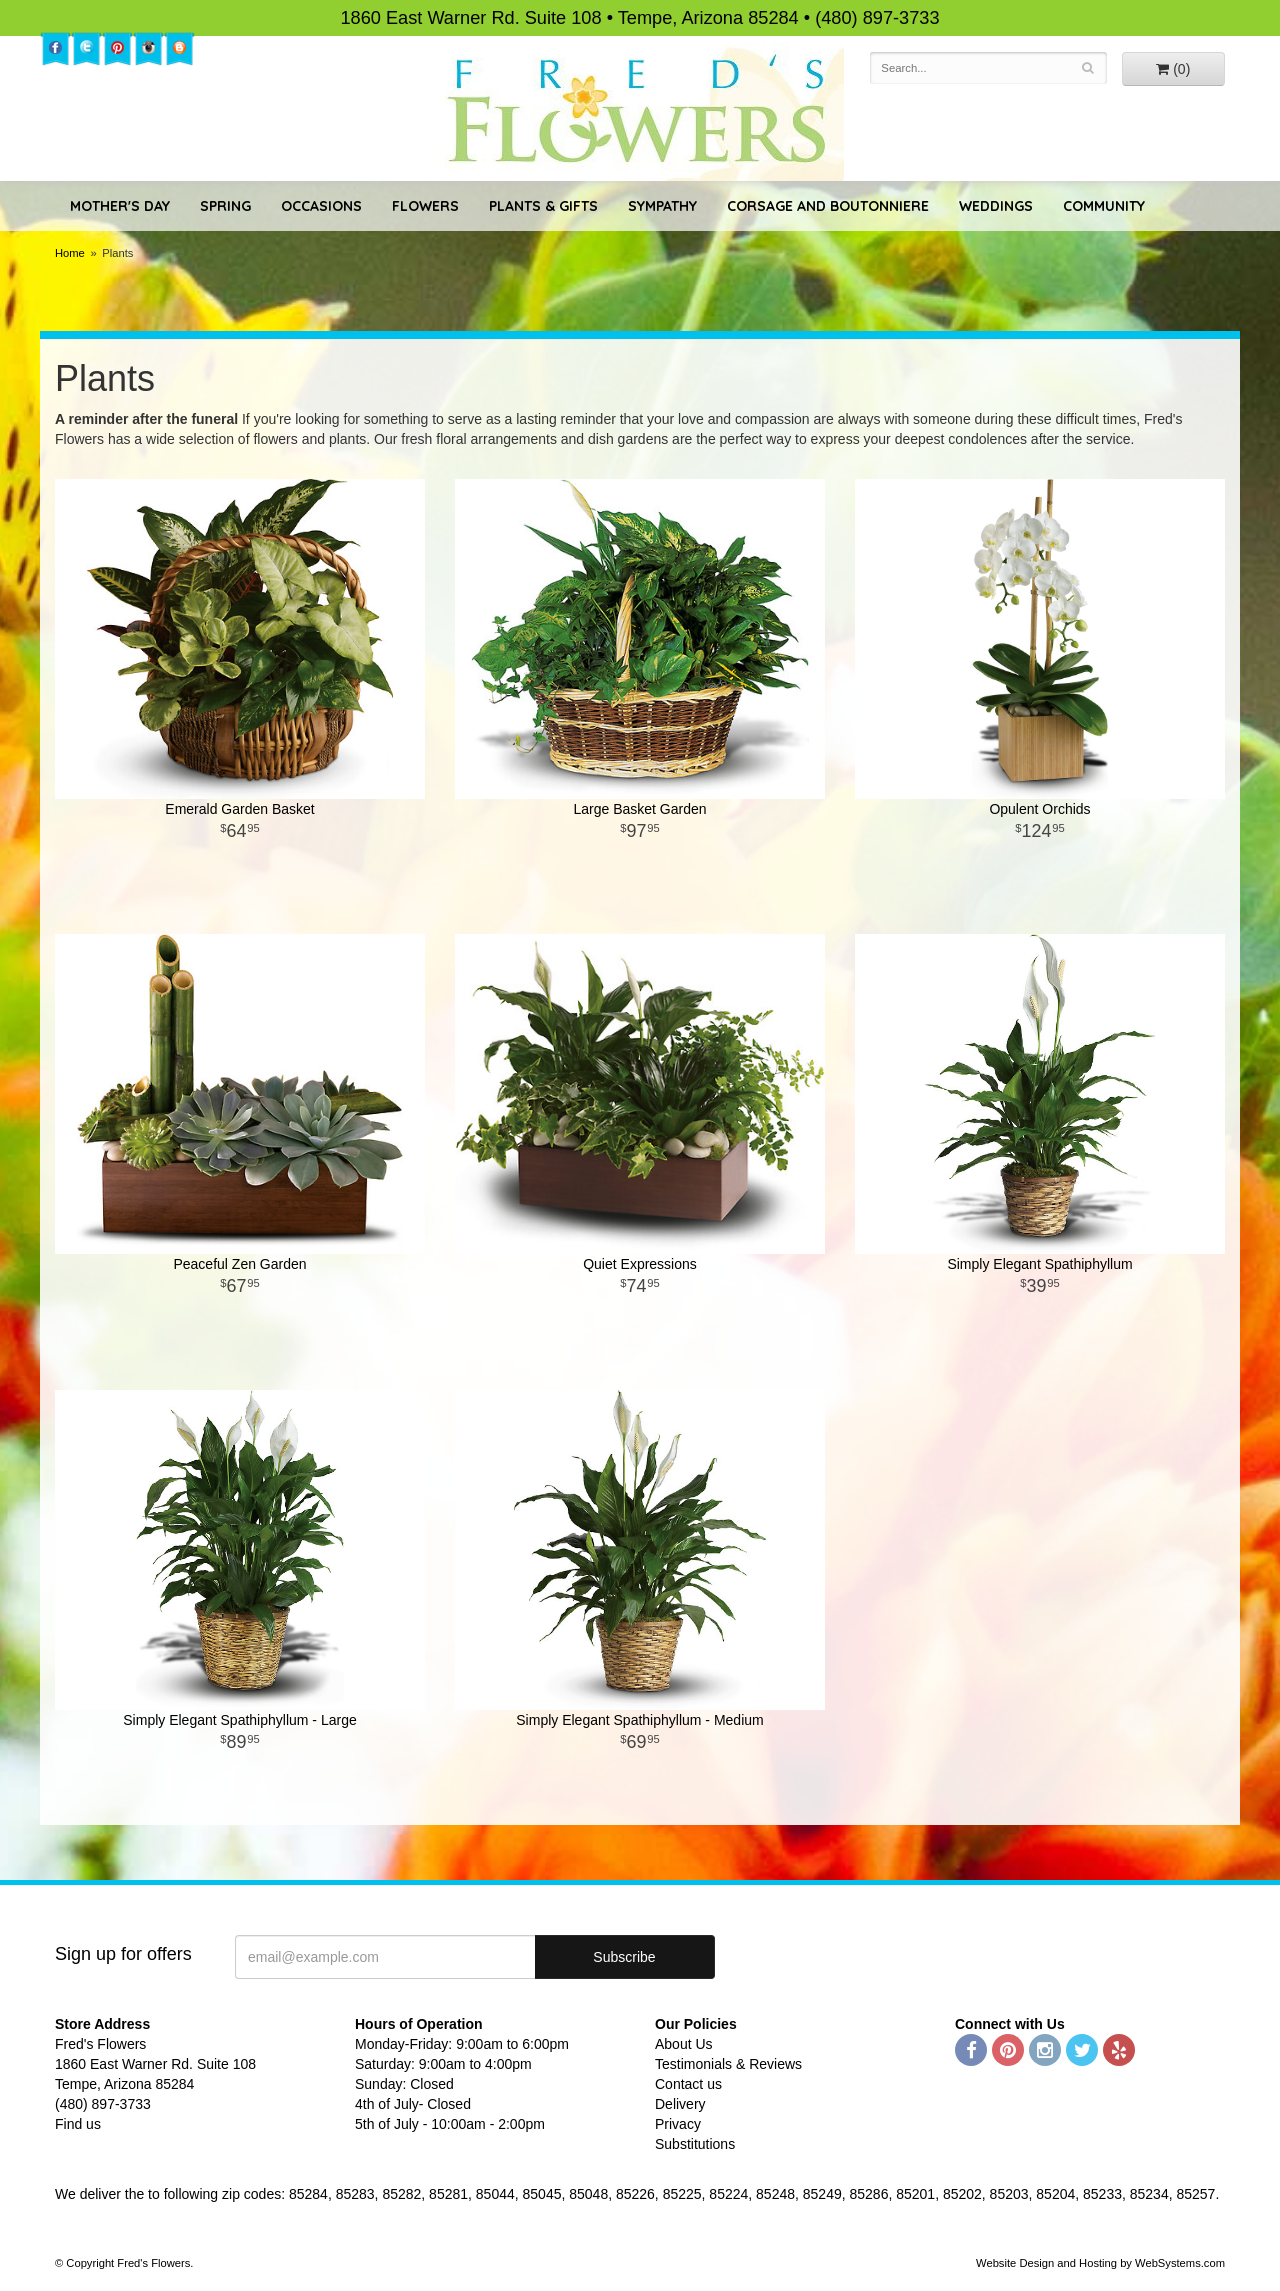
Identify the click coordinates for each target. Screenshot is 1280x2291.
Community (1104, 206)
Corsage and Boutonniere (828, 206)
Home (70, 253)
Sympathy (662, 206)
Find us (78, 2124)
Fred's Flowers (640, 111)
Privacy (678, 2124)
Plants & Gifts (543, 206)
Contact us (688, 2084)
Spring (225, 206)
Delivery (680, 2104)
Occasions (321, 206)
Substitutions (695, 2144)
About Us (684, 2044)
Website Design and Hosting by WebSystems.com (1100, 2263)
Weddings (996, 206)
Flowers (425, 206)
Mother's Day (120, 206)
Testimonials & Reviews (728, 2064)
